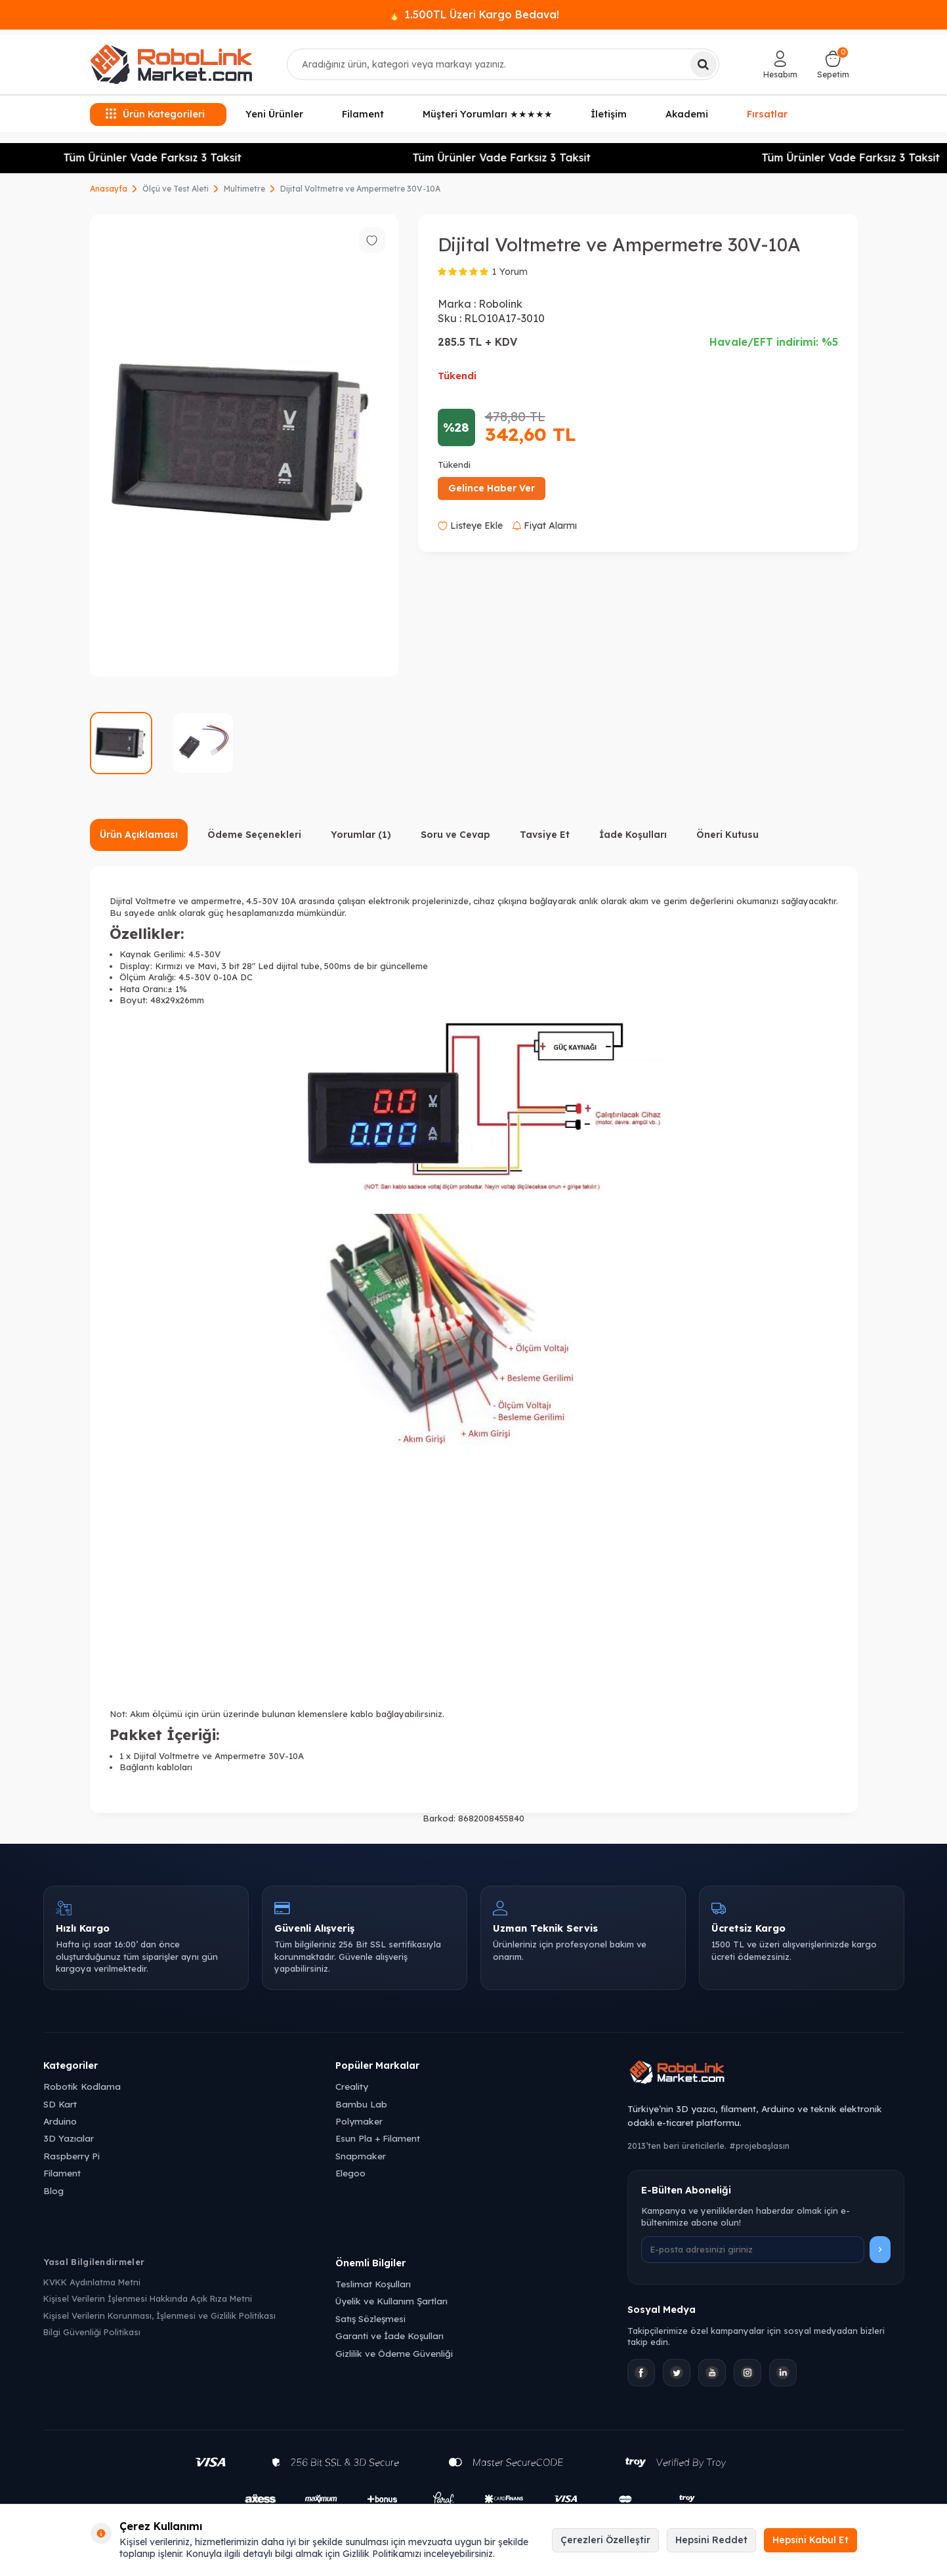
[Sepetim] (833, 64)
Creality (351, 2086)
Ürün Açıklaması (139, 835)
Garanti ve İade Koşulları (389, 2335)
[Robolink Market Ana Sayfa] (765, 2074)
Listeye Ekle (470, 525)
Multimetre (244, 189)
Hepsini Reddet (711, 2540)
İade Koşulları (633, 835)
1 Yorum (510, 272)
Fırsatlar (767, 114)
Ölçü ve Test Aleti (175, 189)
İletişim (609, 114)
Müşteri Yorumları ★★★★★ (488, 114)
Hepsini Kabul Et (810, 2540)
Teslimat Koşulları (373, 2283)
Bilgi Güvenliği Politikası (91, 2332)
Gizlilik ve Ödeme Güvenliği (394, 2353)
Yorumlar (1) (361, 835)
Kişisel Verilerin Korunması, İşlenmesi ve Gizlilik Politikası (159, 2315)
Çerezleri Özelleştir (605, 2540)
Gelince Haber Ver (491, 488)
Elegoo (350, 2172)
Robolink (500, 303)
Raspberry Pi (71, 2155)
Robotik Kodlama (82, 2086)
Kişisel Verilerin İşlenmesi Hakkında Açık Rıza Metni (147, 2298)
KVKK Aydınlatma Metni (91, 2282)
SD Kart (60, 2103)
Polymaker (359, 2121)
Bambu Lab (361, 2103)
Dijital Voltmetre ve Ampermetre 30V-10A (360, 189)
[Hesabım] (780, 64)
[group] (244, 445)
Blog (53, 2190)
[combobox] (503, 64)
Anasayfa (108, 189)
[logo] (171, 64)
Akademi (686, 114)
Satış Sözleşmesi (370, 2318)
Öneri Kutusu (727, 835)
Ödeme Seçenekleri (254, 835)
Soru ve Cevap (455, 835)
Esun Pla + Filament (377, 2138)
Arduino (60, 2121)
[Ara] (703, 64)
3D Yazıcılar (68, 2138)
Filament (363, 114)
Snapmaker (360, 2155)
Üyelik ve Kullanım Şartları (391, 2300)
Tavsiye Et (545, 835)
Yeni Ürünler (274, 114)
